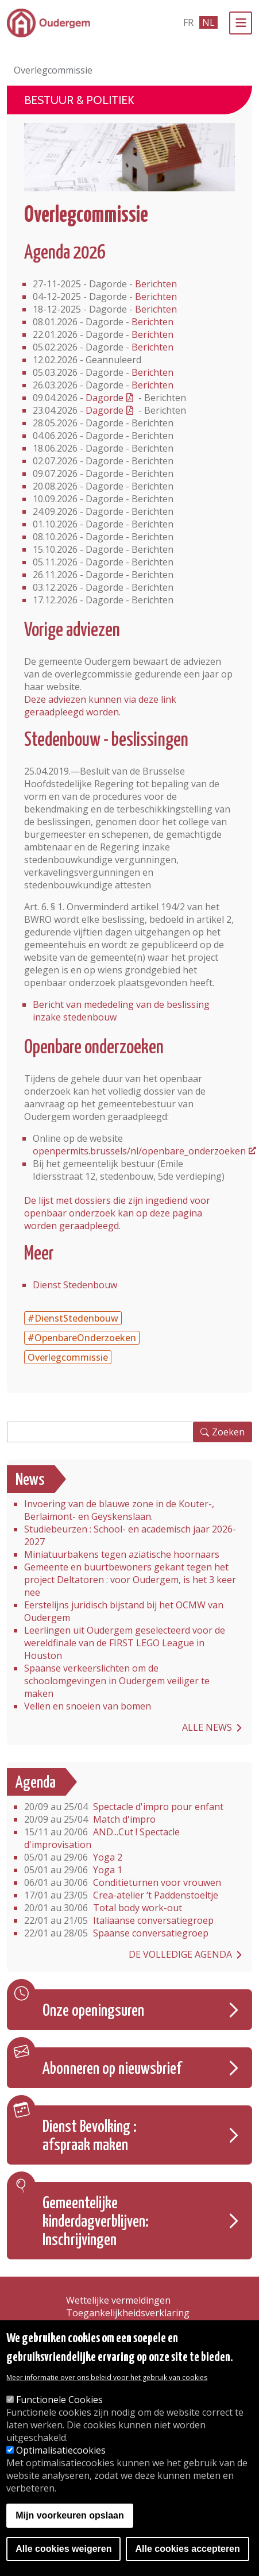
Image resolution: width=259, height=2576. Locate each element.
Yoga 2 (73, 1857)
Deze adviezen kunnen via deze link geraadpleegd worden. (100, 705)
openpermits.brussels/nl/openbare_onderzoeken (139, 1151)
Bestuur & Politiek (79, 100)
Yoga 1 (73, 1869)
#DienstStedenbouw (73, 1318)
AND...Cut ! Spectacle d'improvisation (102, 1838)
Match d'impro (90, 1819)
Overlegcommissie (68, 1357)
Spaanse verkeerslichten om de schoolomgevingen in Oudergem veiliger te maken (117, 1681)
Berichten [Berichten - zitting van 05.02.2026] (152, 347)
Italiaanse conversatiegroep (119, 1920)
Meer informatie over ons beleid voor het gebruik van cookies (106, 2377)
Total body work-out (103, 1907)
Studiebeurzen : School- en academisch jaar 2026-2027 (130, 1535)
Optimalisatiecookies (61, 2450)
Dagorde (104, 397)
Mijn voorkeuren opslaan (69, 2515)
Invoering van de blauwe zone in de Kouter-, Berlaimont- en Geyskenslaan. (119, 1510)
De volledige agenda (180, 1954)
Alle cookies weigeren (63, 2549)
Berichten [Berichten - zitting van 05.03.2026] (152, 372)
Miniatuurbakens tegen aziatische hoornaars (121, 1554)
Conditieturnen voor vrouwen (122, 1882)
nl (208, 22)
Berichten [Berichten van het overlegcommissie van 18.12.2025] (156, 309)
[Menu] (240, 22)
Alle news (207, 1727)
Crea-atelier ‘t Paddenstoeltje (121, 1895)
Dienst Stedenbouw (75, 1285)
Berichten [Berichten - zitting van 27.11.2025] (156, 284)
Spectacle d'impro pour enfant (123, 1806)
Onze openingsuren (93, 2011)
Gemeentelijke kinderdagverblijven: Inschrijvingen (95, 2222)
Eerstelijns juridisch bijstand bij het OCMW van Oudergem (123, 1611)
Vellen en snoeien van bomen (87, 1706)
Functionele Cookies (59, 2399)
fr (188, 22)
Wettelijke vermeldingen (118, 2300)
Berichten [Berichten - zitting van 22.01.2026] (152, 334)
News (30, 1480)
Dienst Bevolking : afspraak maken (89, 2136)
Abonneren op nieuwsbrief (111, 2069)
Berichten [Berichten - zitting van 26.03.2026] (152, 385)
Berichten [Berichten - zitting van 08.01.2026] (152, 321)
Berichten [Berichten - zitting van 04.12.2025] (156, 296)
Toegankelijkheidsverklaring (128, 2313)
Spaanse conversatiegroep (116, 1933)
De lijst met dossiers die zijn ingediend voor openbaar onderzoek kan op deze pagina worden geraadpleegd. (117, 1213)
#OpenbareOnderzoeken (82, 1337)
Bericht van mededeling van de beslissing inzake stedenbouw (121, 1010)
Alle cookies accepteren (187, 2549)
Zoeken (228, 1432)
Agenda (36, 1783)
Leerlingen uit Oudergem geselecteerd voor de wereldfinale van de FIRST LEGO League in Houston (124, 1643)
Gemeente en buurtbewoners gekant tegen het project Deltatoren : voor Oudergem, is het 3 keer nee (130, 1580)
